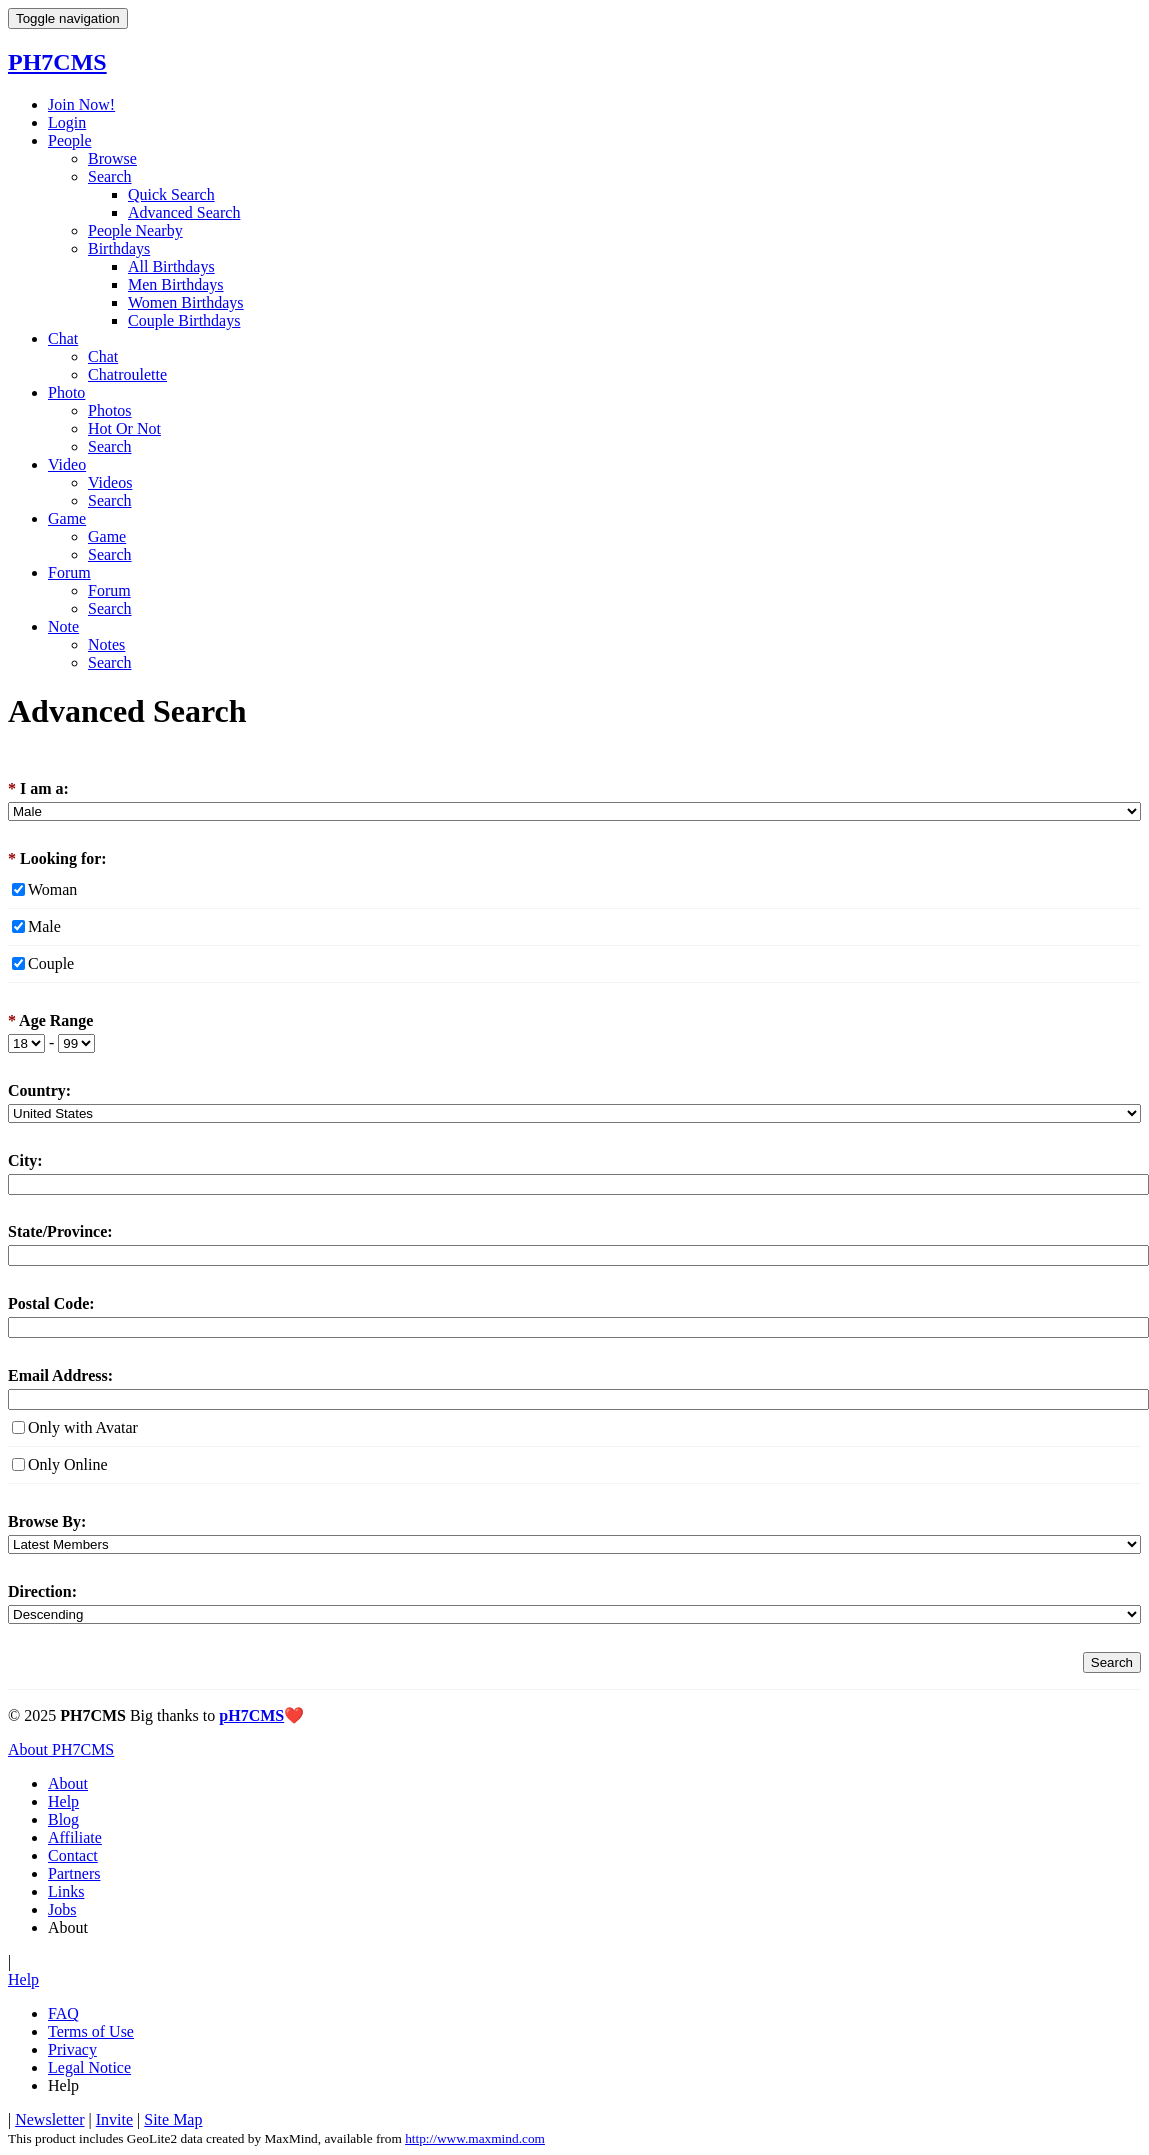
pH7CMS (251, 1715)
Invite (114, 2119)
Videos (110, 482)
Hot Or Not (124, 428)
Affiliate (75, 1837)
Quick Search (171, 194)
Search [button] (110, 176)
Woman (52, 889)
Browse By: (47, 1521)
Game (107, 536)
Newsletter (49, 2119)
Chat (103, 356)
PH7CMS (57, 62)
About (68, 1783)
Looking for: (57, 858)
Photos (110, 410)
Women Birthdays (186, 302)
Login (67, 122)
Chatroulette (127, 374)
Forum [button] (69, 572)
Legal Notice (89, 2067)
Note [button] (63, 626)
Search (110, 446)
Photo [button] (66, 392)
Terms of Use (91, 2031)
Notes (106, 644)
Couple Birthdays (184, 320)
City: (25, 1160)
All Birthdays (171, 266)
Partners (74, 1873)
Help (63, 1801)
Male (44, 926)
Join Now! (81, 104)
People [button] (70, 140)
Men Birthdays (176, 284)
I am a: (38, 788)
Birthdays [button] (119, 248)
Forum (109, 590)
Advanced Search (184, 212)
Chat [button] (63, 338)
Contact (73, 1855)
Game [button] (67, 518)
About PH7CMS (61, 1749)
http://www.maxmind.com (475, 2138)
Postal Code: (51, 1303)
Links (66, 1891)
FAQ (63, 2013)
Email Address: (60, 1375)
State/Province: (60, 1231)
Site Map (173, 2119)
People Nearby (135, 230)
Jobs (62, 1909)
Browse (112, 158)
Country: (39, 1090)
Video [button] (67, 464)
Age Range (50, 1020)
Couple (51, 963)
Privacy (72, 2049)
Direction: (42, 1591)
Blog (63, 1819)
